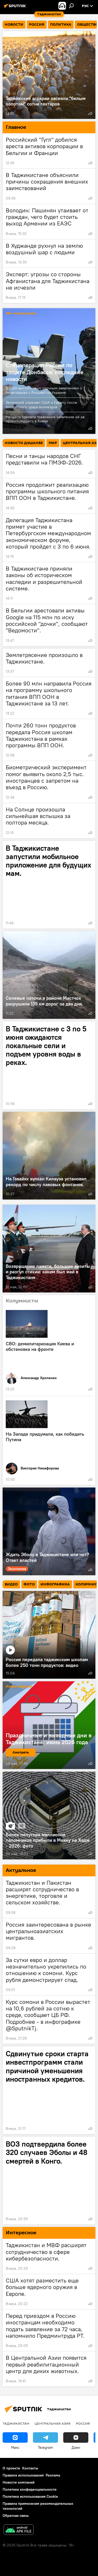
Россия (83, 2423)
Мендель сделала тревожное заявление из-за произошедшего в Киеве (45, 419)
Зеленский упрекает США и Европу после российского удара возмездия (41, 404)
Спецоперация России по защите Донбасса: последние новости (44, 372)
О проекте (11, 2468)
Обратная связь (16, 2515)
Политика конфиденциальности (29, 2489)
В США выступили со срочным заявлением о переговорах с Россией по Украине (44, 390)
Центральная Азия (52, 2423)
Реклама (53, 2475)
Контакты (30, 2468)
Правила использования (23, 2475)
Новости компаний (18, 2482)
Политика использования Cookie (30, 2496)
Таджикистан (16, 2423)
